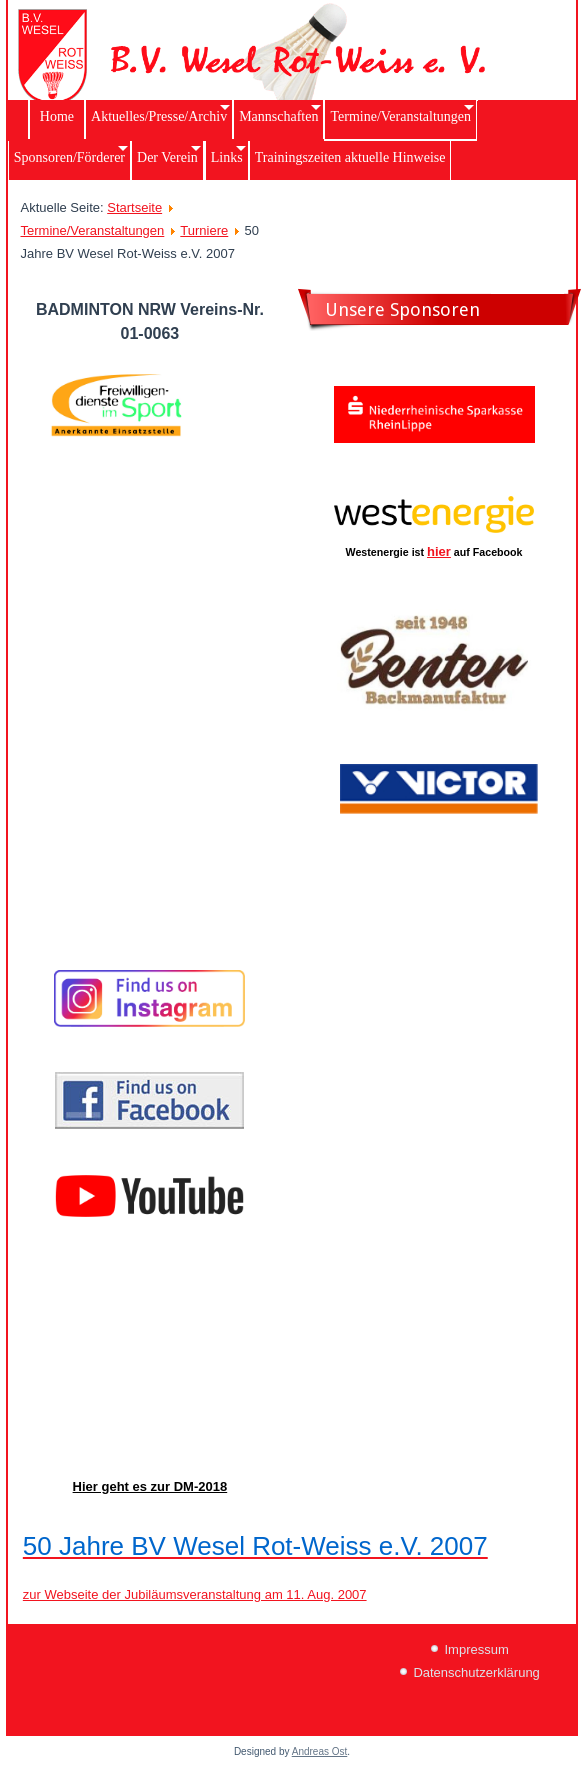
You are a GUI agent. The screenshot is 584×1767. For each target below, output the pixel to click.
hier (439, 551)
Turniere (204, 230)
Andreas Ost (320, 1751)
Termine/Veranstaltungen (93, 230)
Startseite (134, 207)
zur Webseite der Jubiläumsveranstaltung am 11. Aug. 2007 (195, 1594)
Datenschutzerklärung (476, 1672)
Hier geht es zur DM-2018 (150, 1486)
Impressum (476, 1649)
